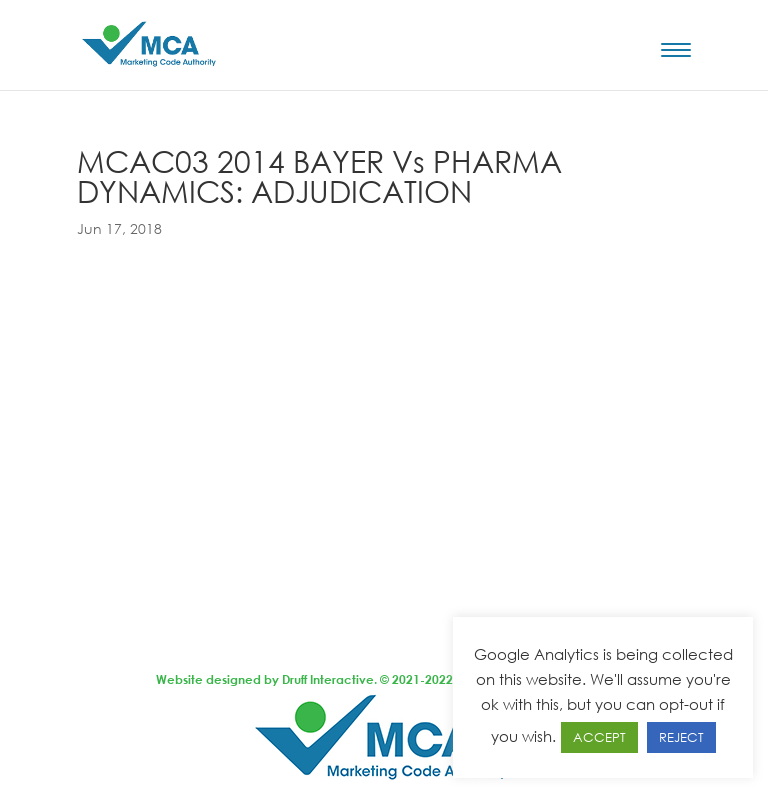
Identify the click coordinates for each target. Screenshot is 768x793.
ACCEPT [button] (599, 737)
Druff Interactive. (329, 679)
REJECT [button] (681, 737)
